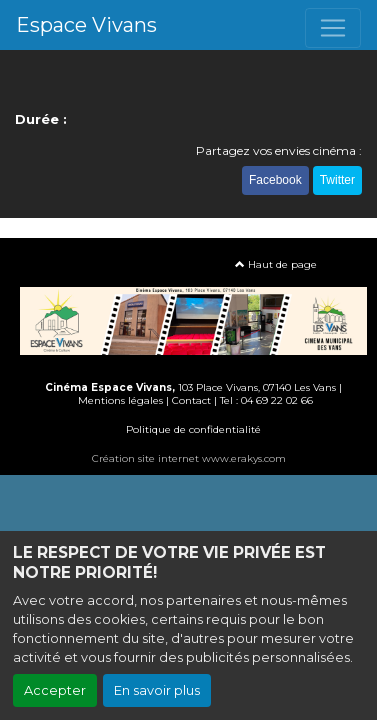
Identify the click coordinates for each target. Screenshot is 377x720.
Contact (191, 400)
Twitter (337, 180)
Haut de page (276, 264)
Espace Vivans (86, 25)
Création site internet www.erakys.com (189, 458)
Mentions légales (120, 400)
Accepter (55, 690)
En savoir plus (157, 690)
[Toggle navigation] (333, 28)
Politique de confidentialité (193, 429)
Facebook (275, 180)
